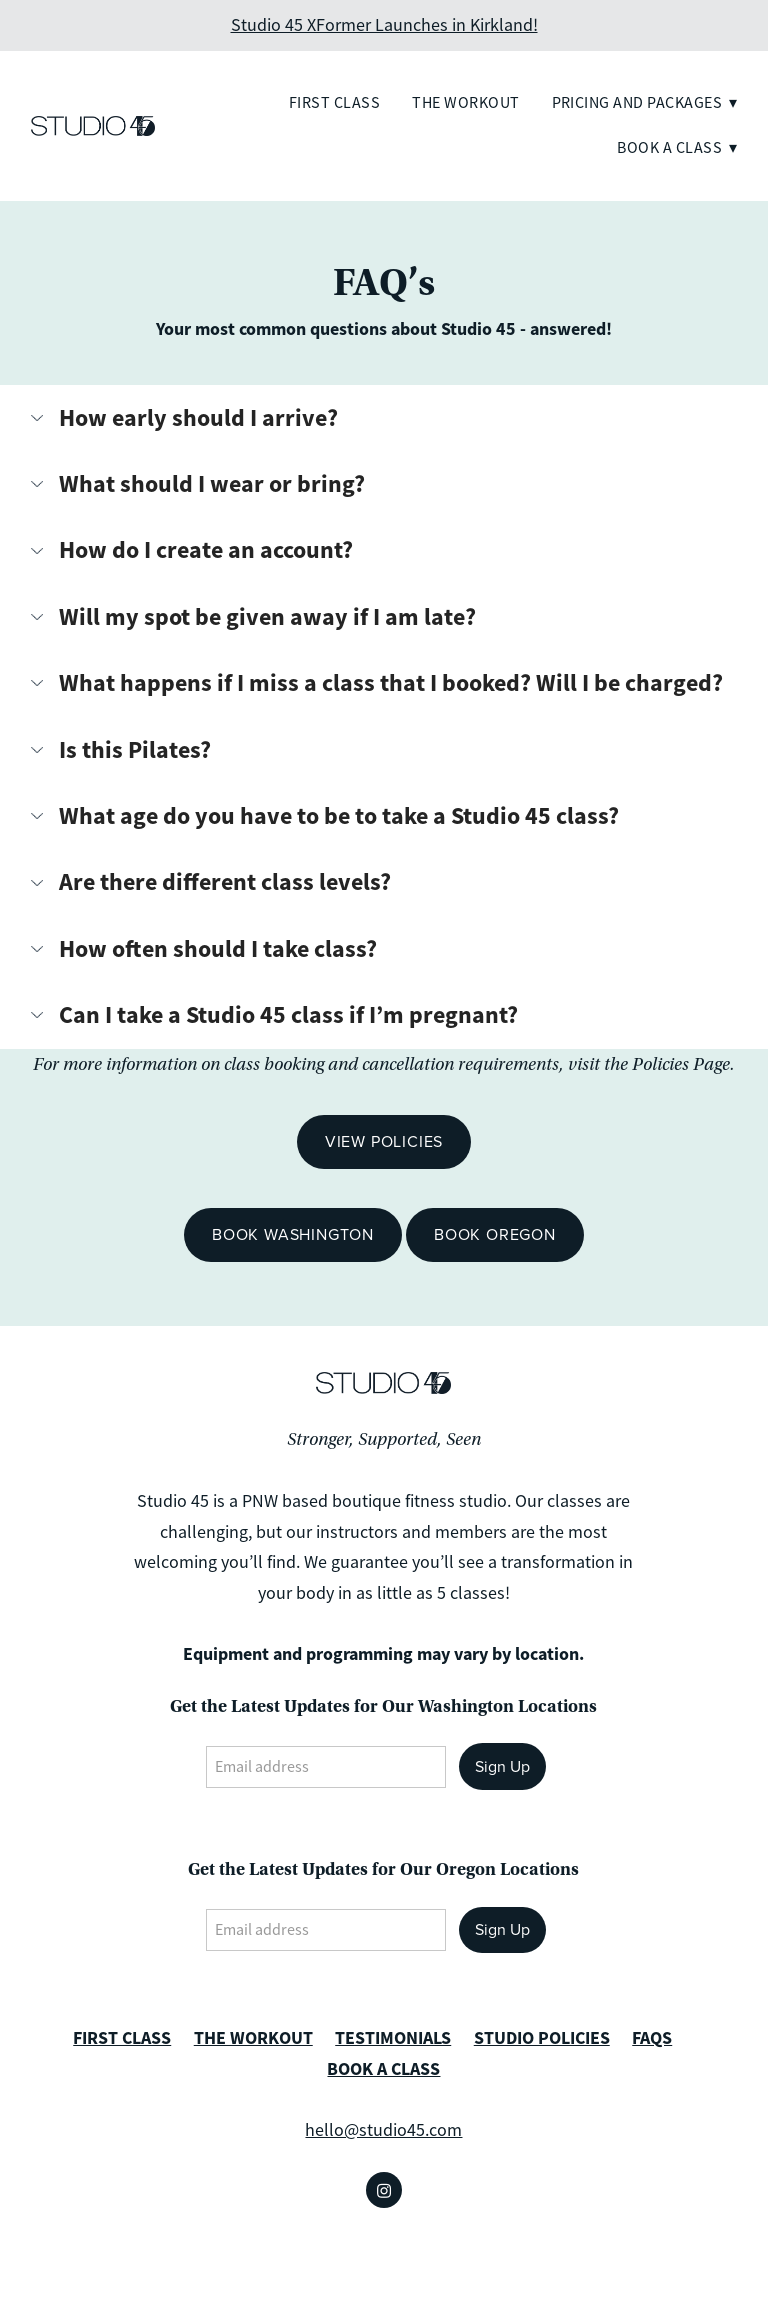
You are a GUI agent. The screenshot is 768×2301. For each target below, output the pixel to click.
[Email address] (326, 1767)
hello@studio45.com (383, 2130)
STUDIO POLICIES (542, 2038)
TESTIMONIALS (393, 2038)
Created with (384, 2271)
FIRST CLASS (122, 2038)
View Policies (384, 1141)
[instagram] (384, 2190)
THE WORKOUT (253, 2038)
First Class (334, 103)
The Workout (465, 103)
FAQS (652, 2038)
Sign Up (502, 1766)
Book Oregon (495, 1234)
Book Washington (293, 1234)
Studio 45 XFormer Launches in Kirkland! (384, 25)
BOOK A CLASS (383, 2069)
